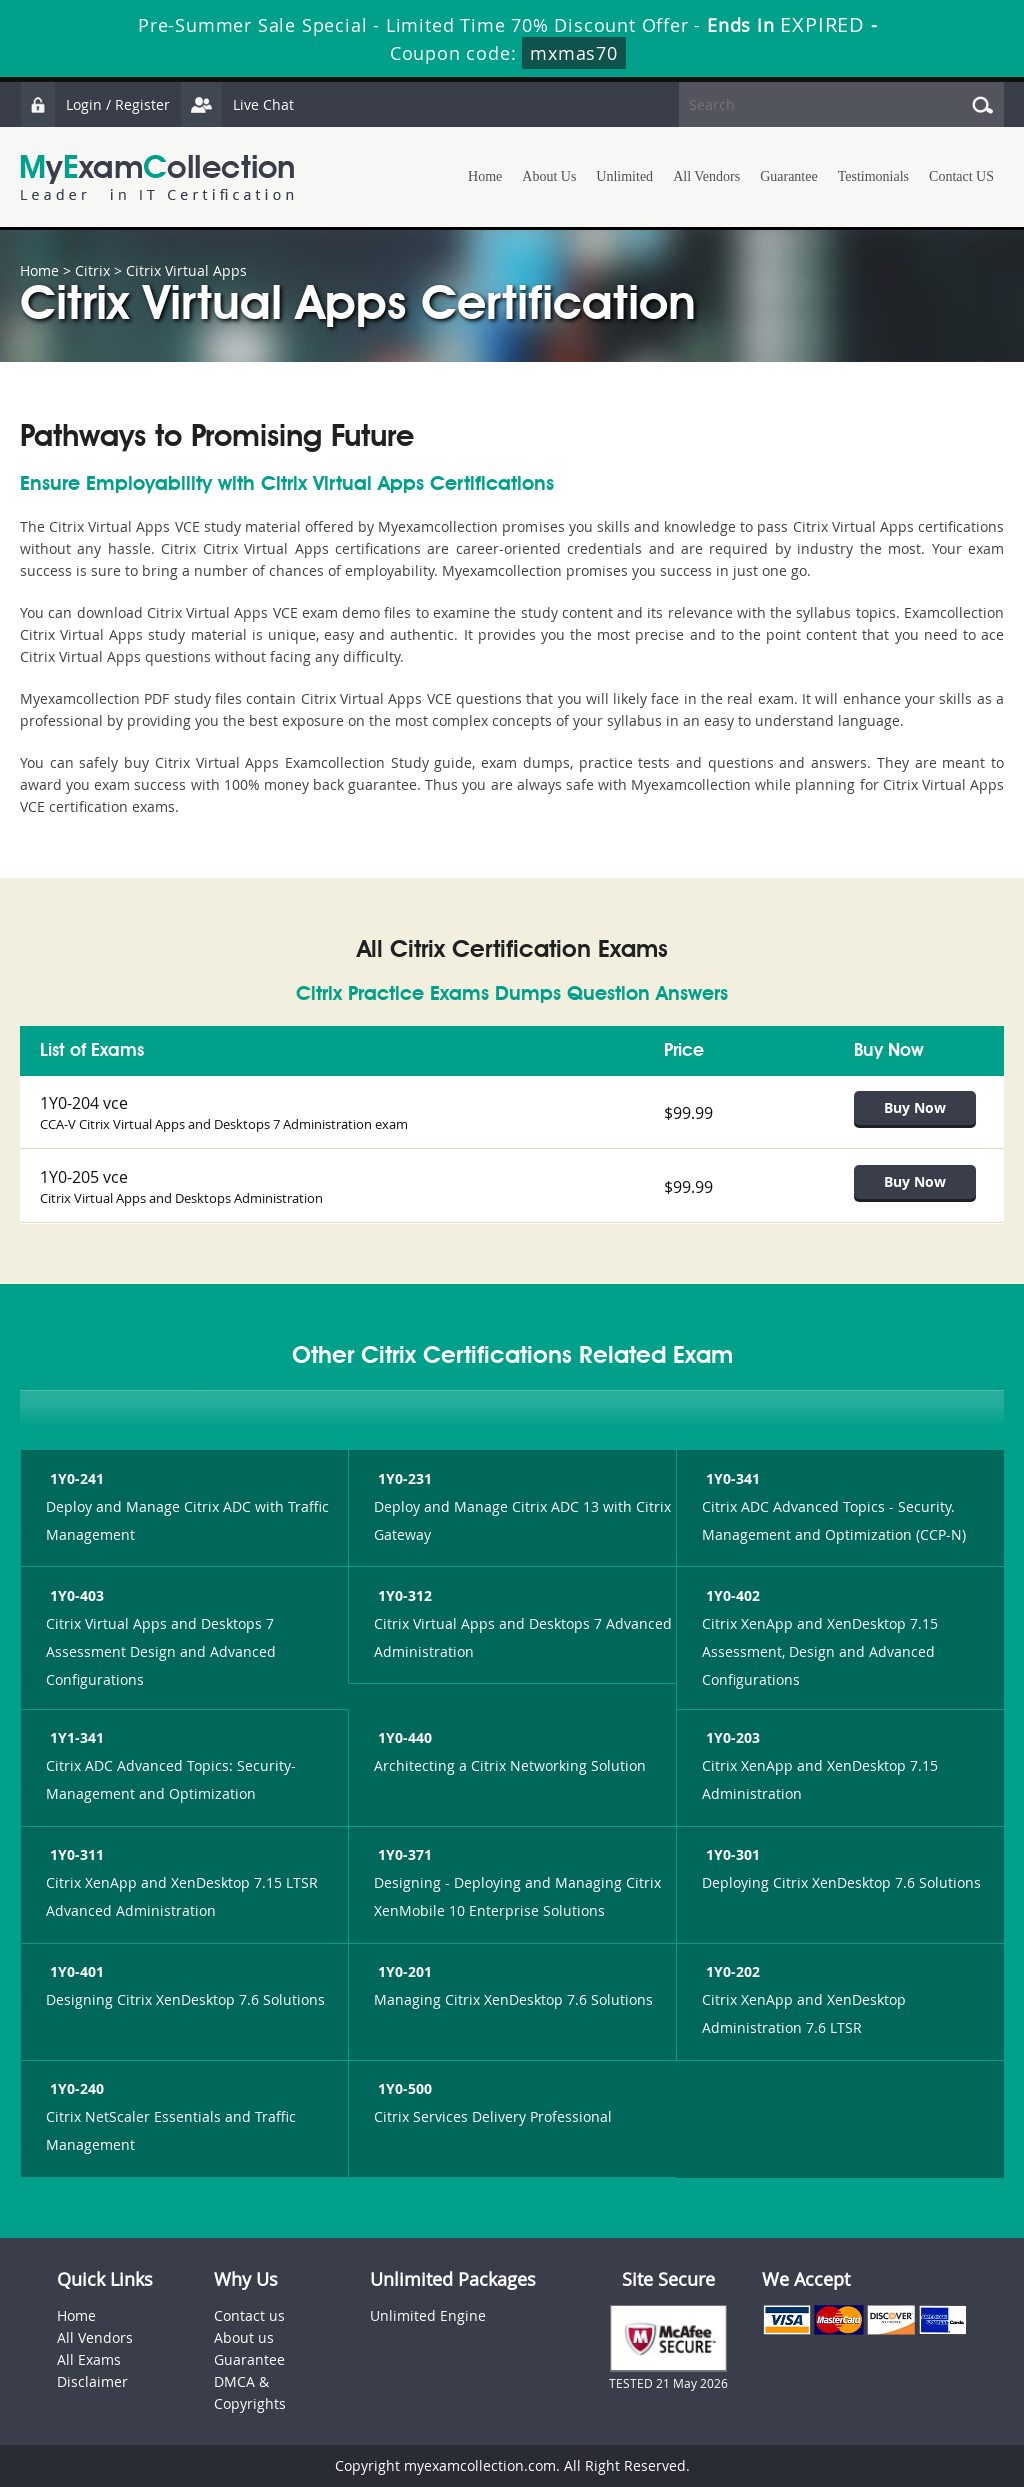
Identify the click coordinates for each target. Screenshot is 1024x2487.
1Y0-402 (731, 1595)
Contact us (249, 2315)
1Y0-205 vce (84, 1177)
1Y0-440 (403, 1737)
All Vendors (706, 176)
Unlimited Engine (428, 2315)
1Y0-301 (731, 1854)
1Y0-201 (403, 1971)
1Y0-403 (75, 1595)
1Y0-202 (731, 1971)
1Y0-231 (403, 1478)
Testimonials (873, 176)
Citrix (92, 270)
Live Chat (237, 104)
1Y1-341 (75, 1737)
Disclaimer (92, 2381)
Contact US (961, 176)
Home (485, 176)
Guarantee (789, 176)
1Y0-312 (403, 1595)
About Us (549, 176)
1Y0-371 (403, 1854)
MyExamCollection (157, 177)
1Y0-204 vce (84, 1103)
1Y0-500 (403, 2088)
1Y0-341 (731, 1478)
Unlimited (624, 176)
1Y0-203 (731, 1737)
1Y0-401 (75, 1971)
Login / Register (95, 104)
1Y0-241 (75, 1478)
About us (244, 2337)
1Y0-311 (75, 1854)
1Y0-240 (75, 2088)
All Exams (89, 2359)
